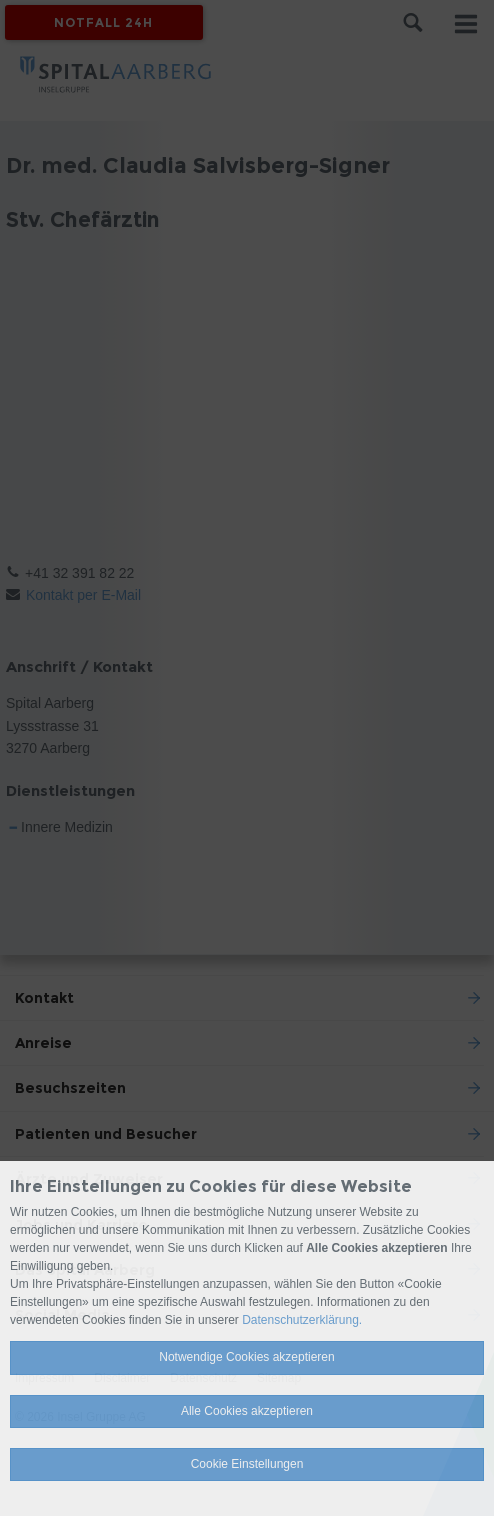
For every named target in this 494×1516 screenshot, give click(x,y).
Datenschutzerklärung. (302, 1320)
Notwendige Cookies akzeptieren (246, 1357)
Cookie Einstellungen (247, 1464)
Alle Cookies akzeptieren (247, 1411)
